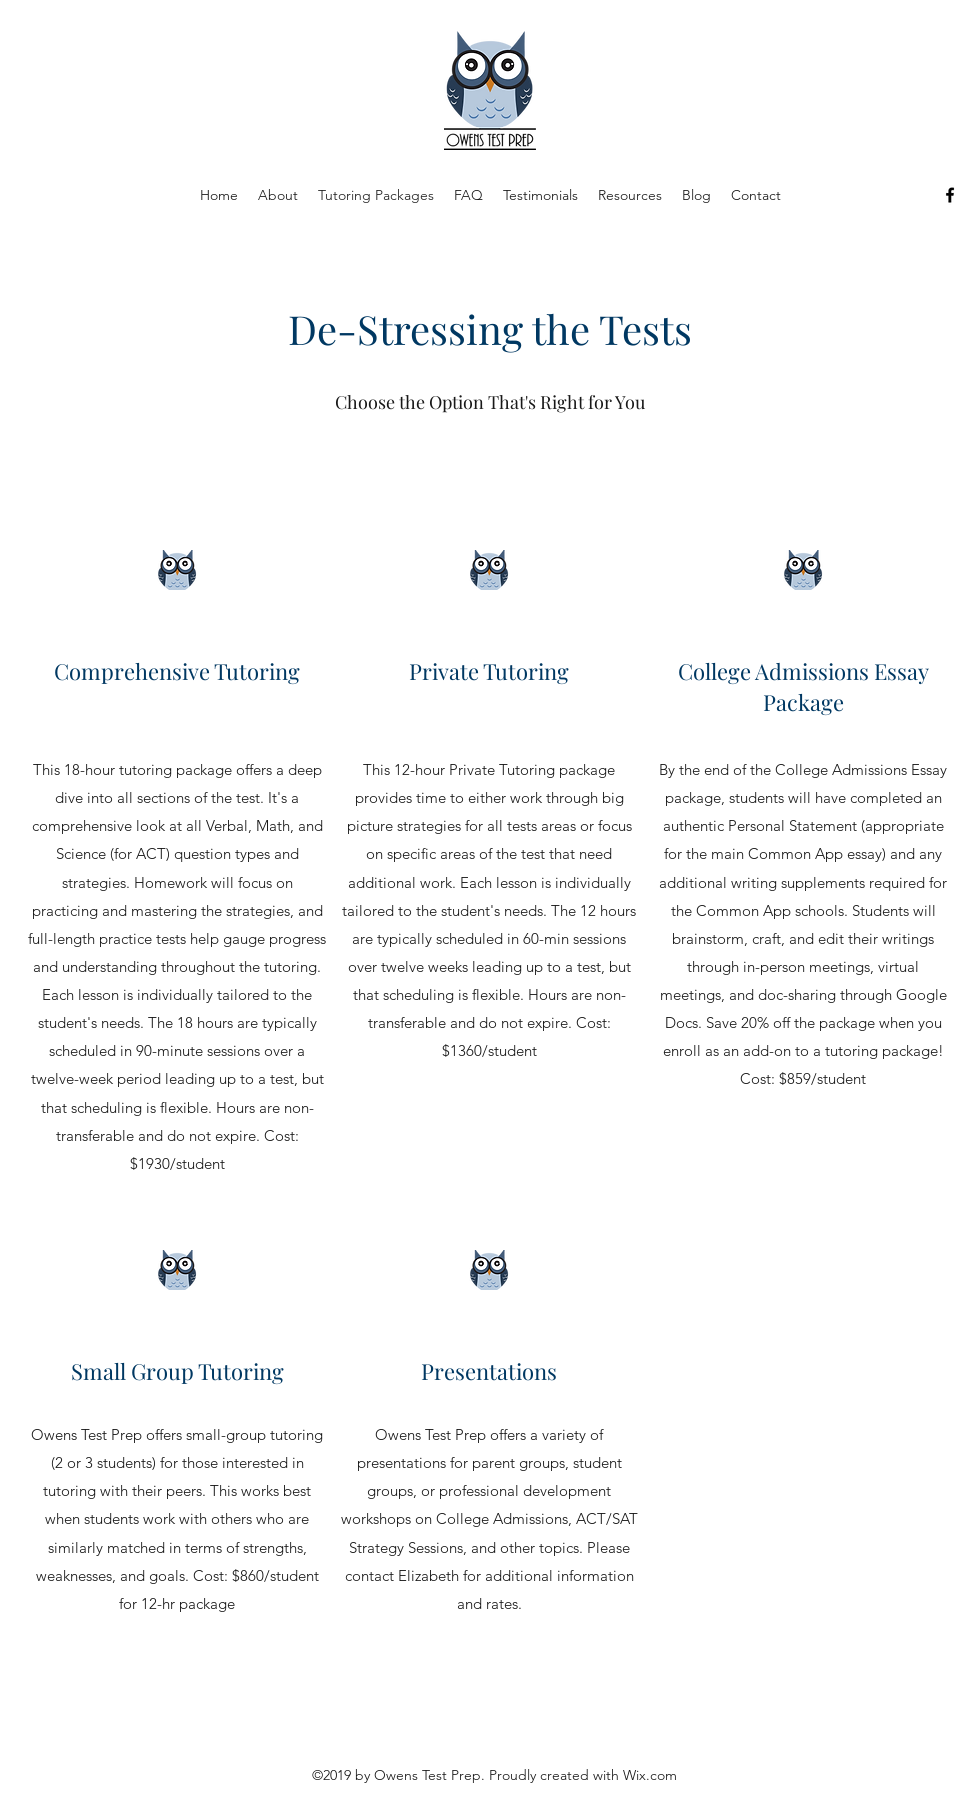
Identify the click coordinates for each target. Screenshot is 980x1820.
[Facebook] (950, 195)
